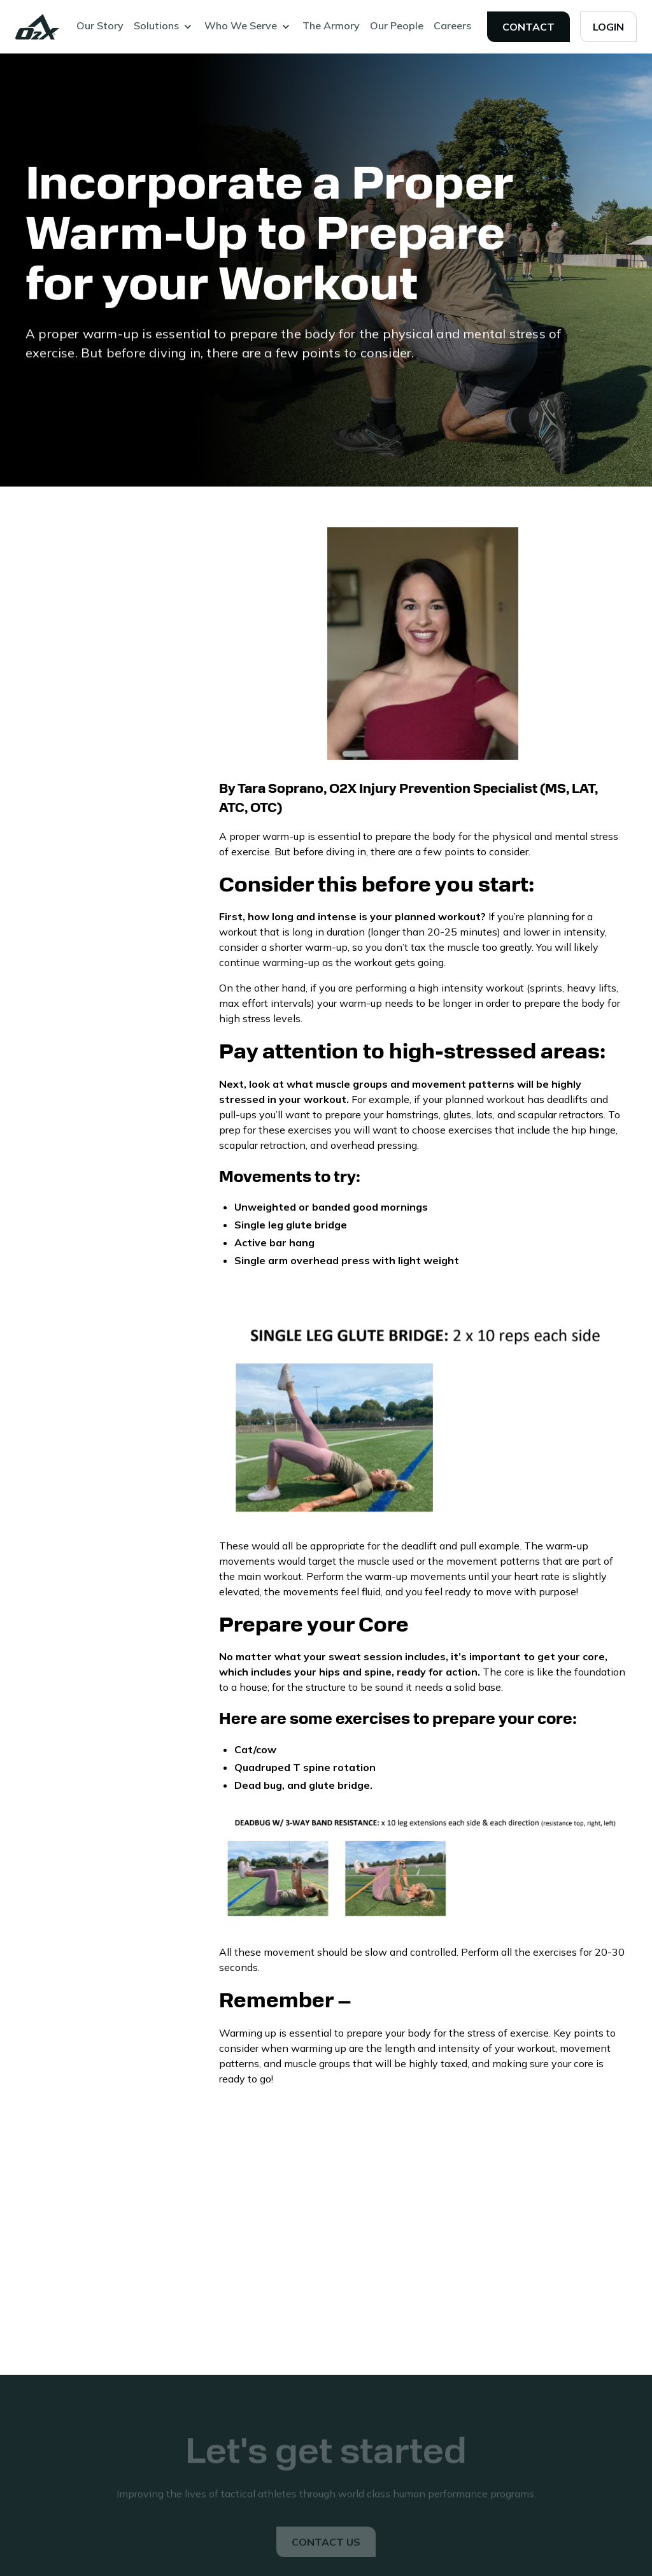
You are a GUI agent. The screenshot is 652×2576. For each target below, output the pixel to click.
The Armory (331, 25)
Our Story (100, 25)
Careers (452, 25)
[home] (37, 26)
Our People (396, 25)
